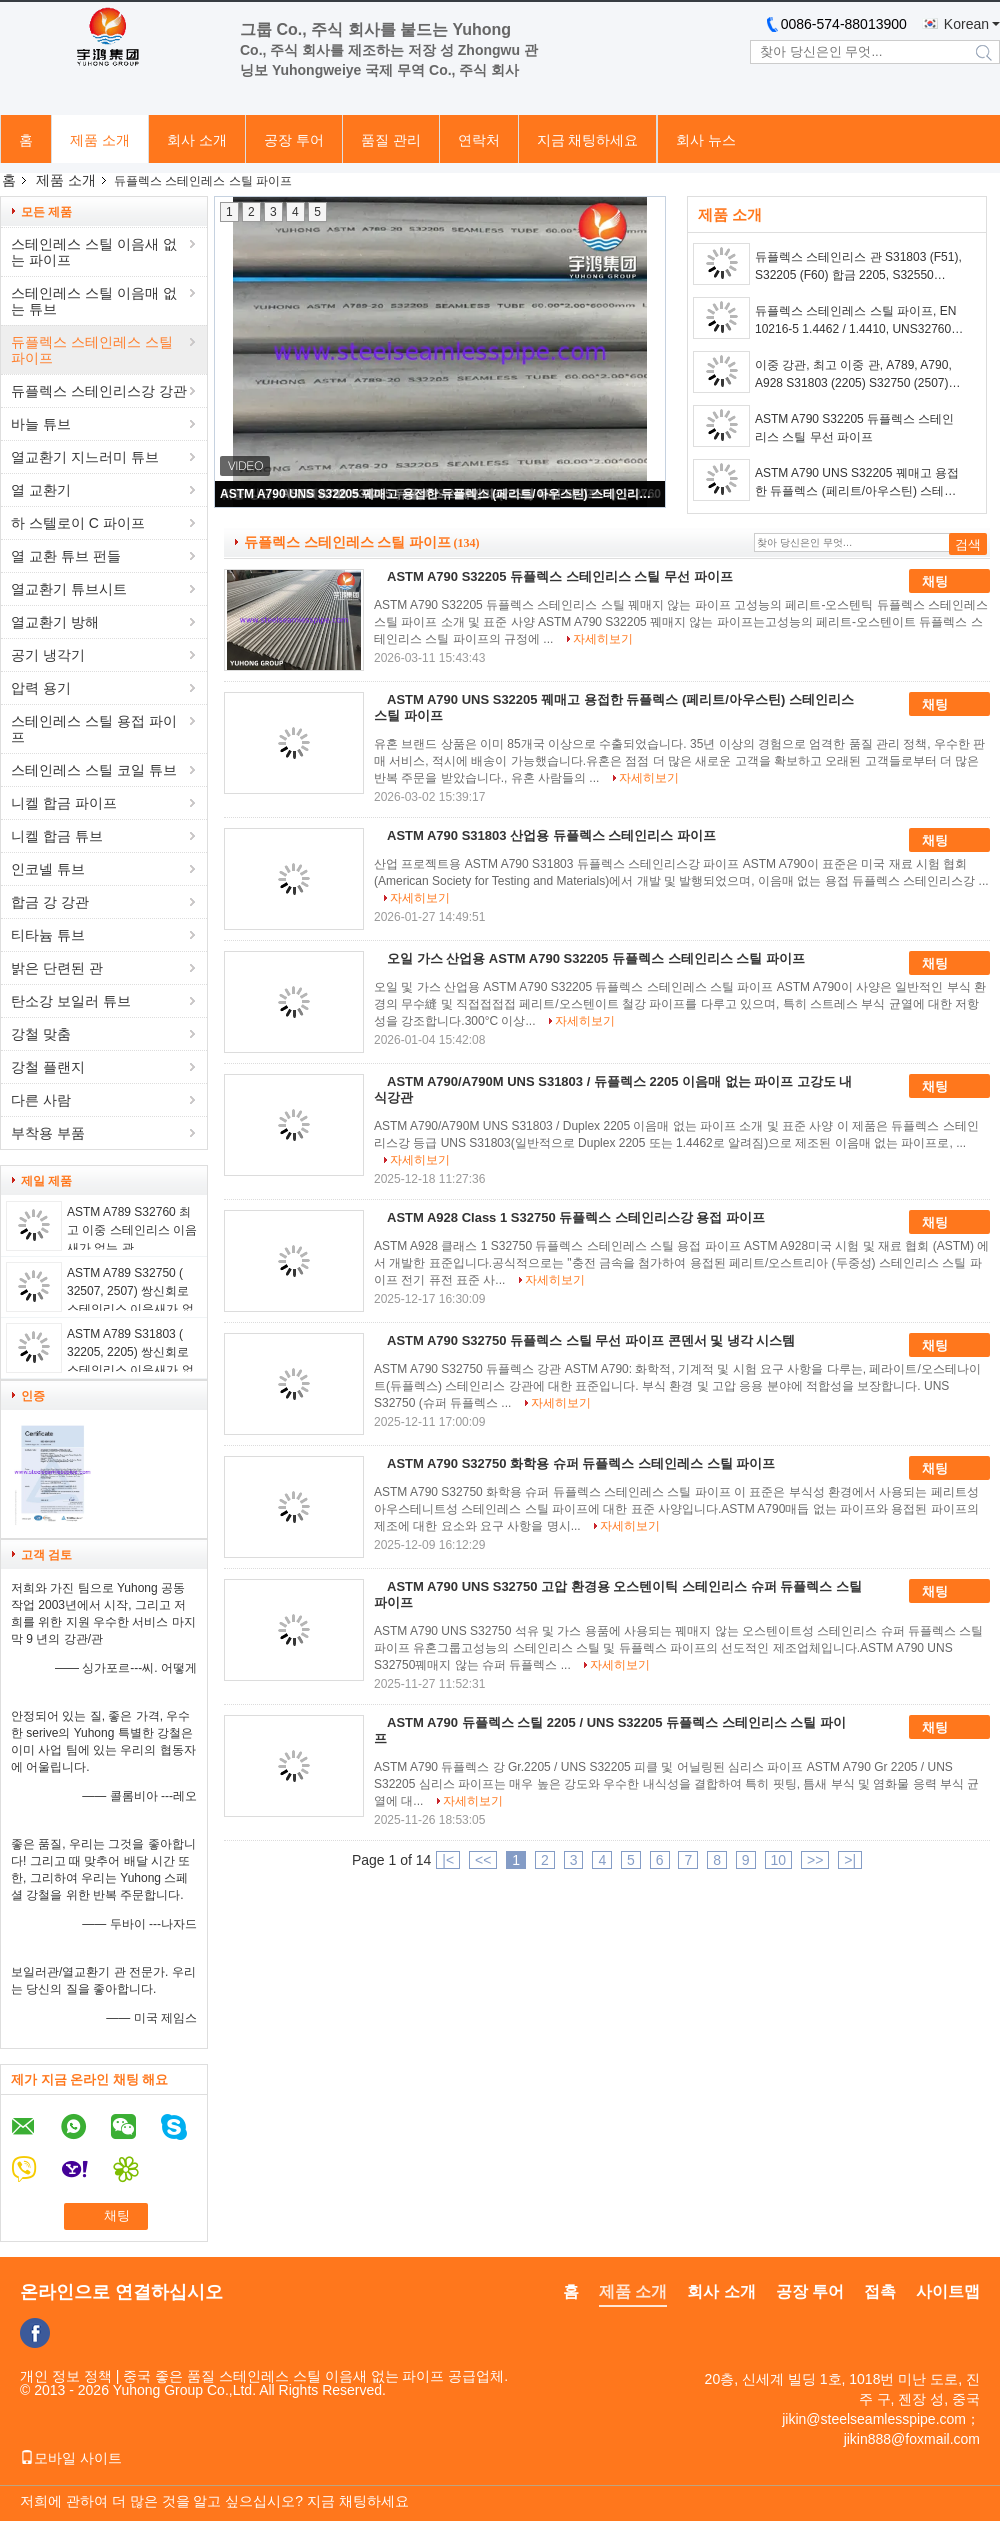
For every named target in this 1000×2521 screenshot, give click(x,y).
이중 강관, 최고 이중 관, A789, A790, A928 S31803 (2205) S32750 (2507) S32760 (853, 375)
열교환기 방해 (55, 622)
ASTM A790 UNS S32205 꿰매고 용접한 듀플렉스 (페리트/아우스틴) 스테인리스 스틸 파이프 (441, 494)
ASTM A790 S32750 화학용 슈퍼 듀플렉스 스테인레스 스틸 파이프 (581, 1463)
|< (448, 1860)
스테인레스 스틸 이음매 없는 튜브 (94, 301)
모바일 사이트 (71, 2458)
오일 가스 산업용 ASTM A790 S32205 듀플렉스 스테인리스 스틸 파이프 (596, 958)
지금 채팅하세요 (588, 140)
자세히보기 (603, 639)
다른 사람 (41, 1100)
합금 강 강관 (50, 902)
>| (850, 1860)
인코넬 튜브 (48, 869)
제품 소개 (100, 140)
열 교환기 (41, 490)
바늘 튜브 (41, 424)
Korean (966, 24)
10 (779, 1860)
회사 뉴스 (706, 140)
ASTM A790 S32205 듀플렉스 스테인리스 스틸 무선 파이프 (854, 428)
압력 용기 (41, 688)
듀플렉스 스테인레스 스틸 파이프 (92, 350)
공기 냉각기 (48, 655)
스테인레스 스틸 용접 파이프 (94, 729)
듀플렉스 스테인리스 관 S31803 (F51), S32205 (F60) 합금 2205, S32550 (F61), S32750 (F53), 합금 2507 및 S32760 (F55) (858, 267)
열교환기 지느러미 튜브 (85, 457)
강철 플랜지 (48, 1067)
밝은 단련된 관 (57, 968)
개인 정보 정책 (66, 2376)
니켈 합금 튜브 (57, 836)
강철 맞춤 (41, 1034)
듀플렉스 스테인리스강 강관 (99, 391)
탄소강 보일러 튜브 (71, 1001)
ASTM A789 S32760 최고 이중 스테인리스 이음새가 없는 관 (132, 1230)
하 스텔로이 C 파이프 (78, 523)
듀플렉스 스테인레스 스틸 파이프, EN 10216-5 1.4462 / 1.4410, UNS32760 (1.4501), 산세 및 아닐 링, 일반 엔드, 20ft (855, 321)
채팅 (949, 582)
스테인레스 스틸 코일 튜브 (94, 770)
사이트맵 (948, 2291)
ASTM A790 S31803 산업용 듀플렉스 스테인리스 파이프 (551, 835)
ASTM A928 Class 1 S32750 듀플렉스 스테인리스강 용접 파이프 (576, 1217)
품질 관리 (391, 140)
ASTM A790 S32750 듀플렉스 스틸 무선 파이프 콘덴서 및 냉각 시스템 (591, 1340)
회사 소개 (197, 140)
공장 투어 (294, 140)
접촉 (880, 2291)
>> (815, 1860)
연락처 (479, 140)
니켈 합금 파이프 (64, 803)
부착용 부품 (48, 1133)
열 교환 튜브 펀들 (66, 556)
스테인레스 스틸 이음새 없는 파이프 (94, 252)
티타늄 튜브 (48, 935)
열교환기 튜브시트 (69, 589)
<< (483, 1860)
